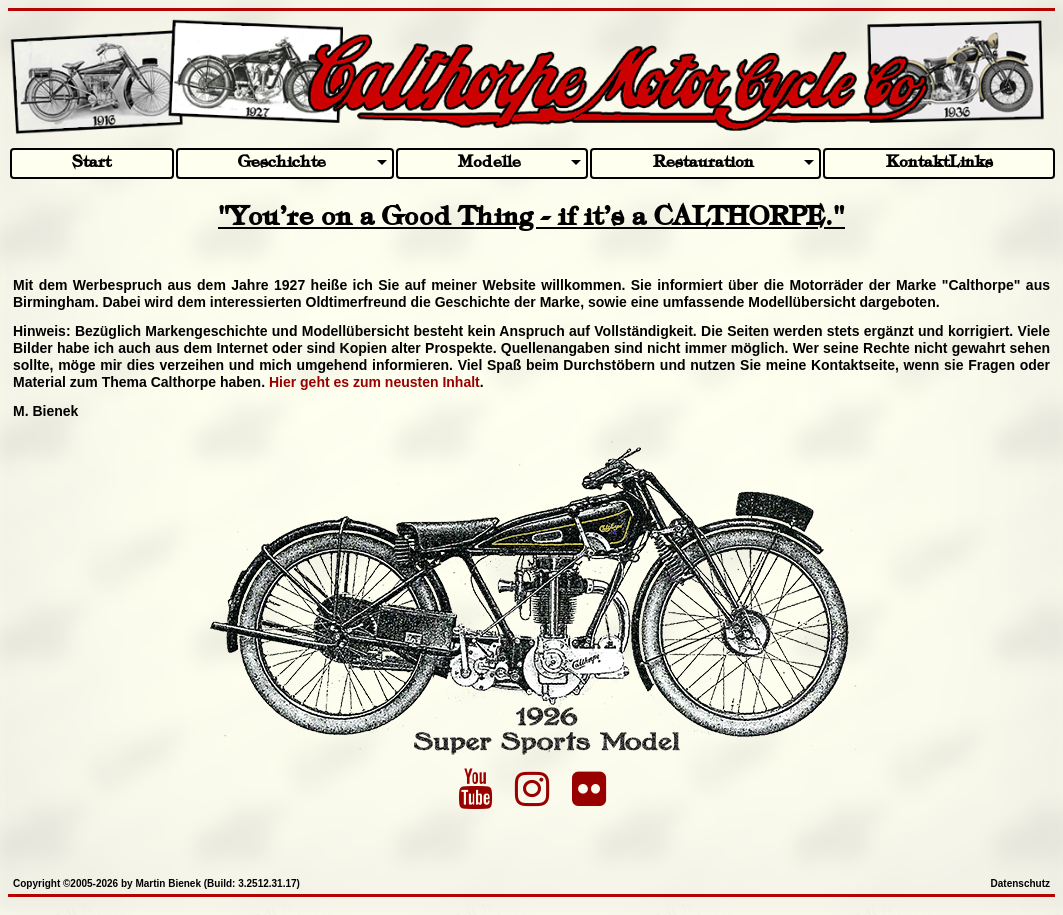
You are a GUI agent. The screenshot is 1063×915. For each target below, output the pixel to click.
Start (91, 163)
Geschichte (282, 163)
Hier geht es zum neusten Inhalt (374, 382)
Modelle (489, 163)
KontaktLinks (939, 163)
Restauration (703, 163)
